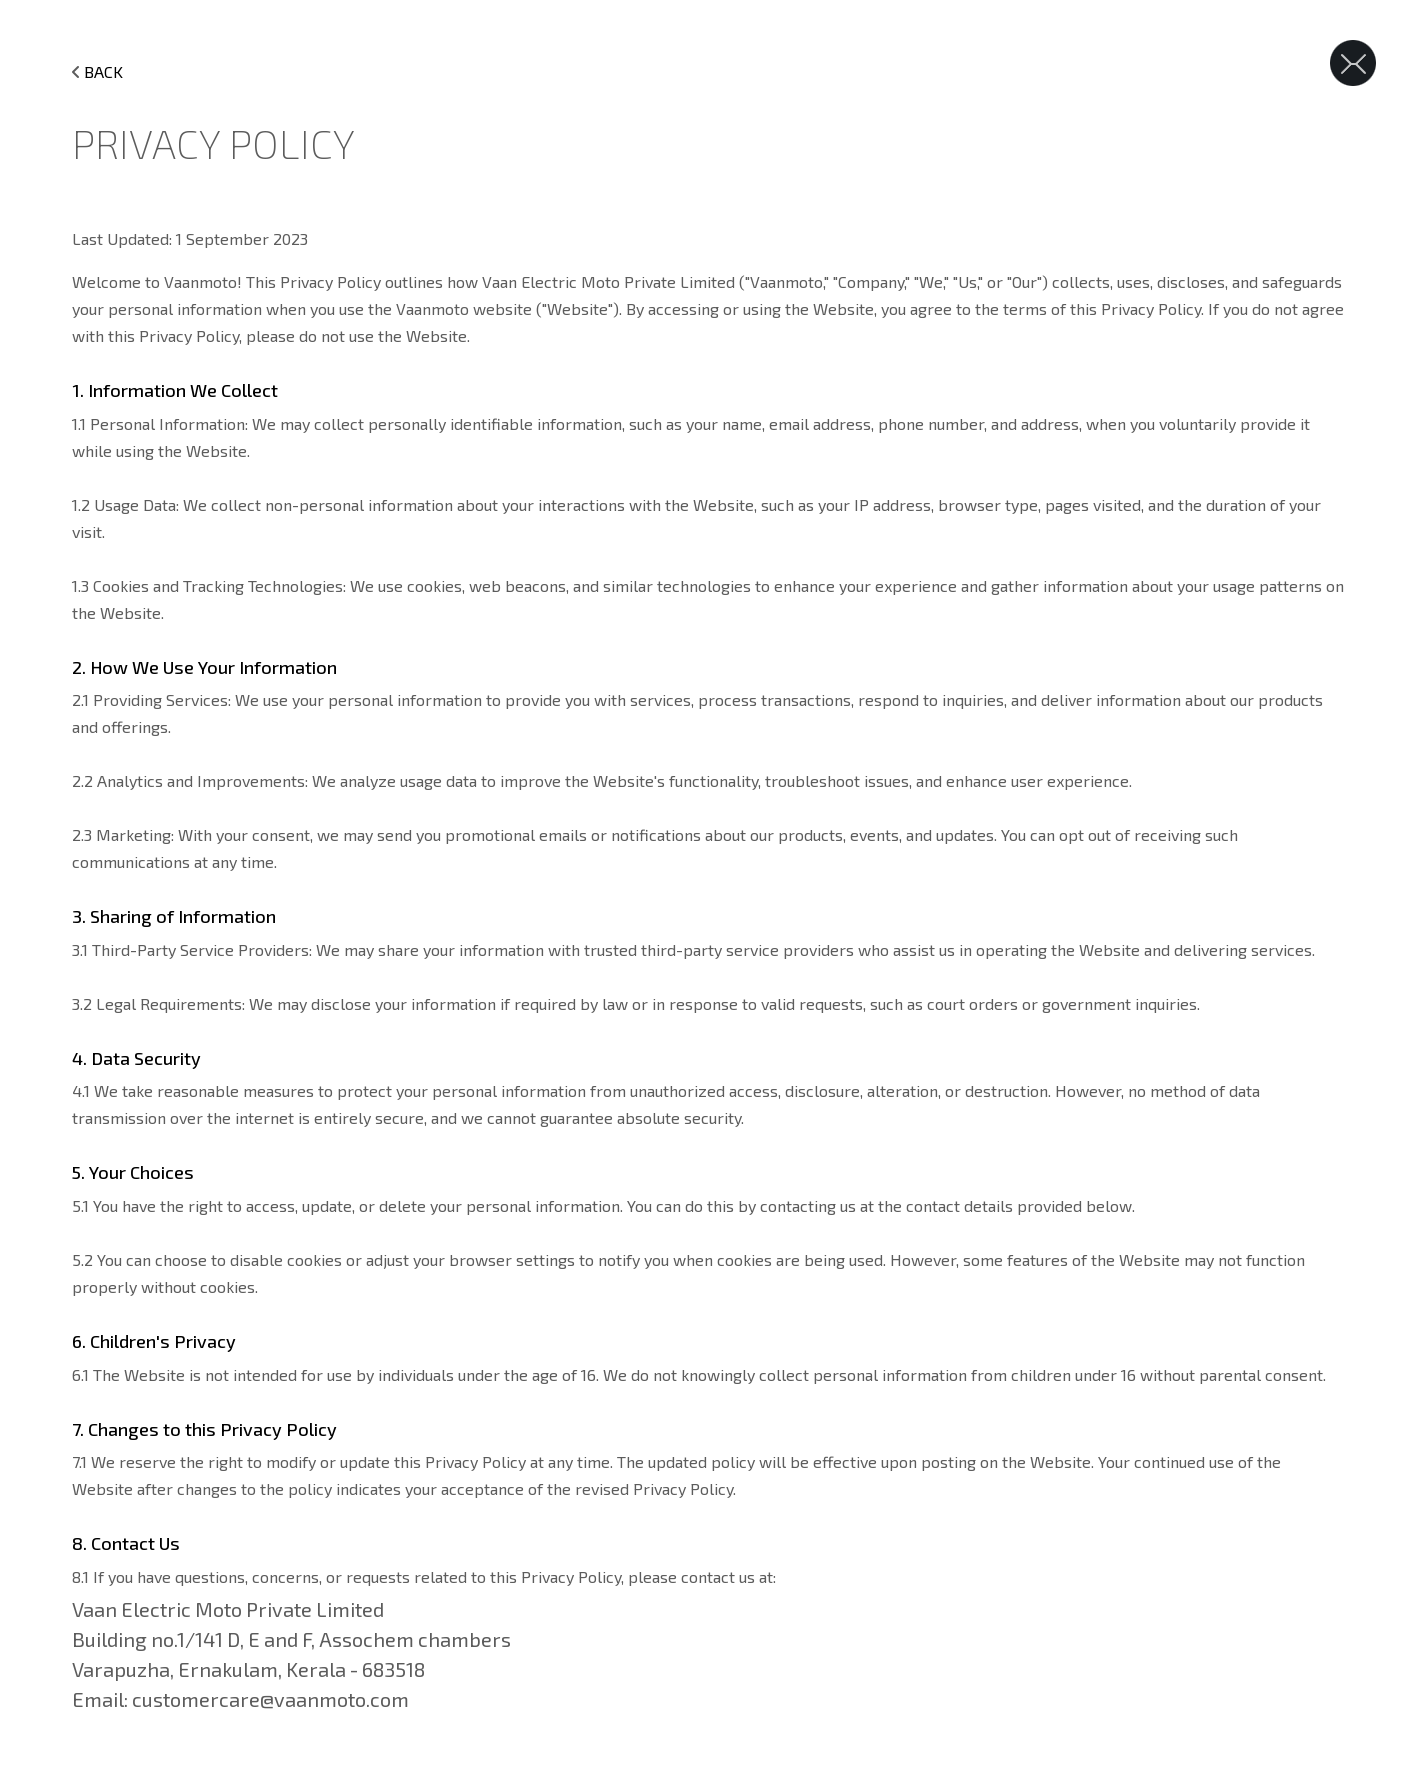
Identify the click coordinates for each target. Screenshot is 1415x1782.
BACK (97, 71)
